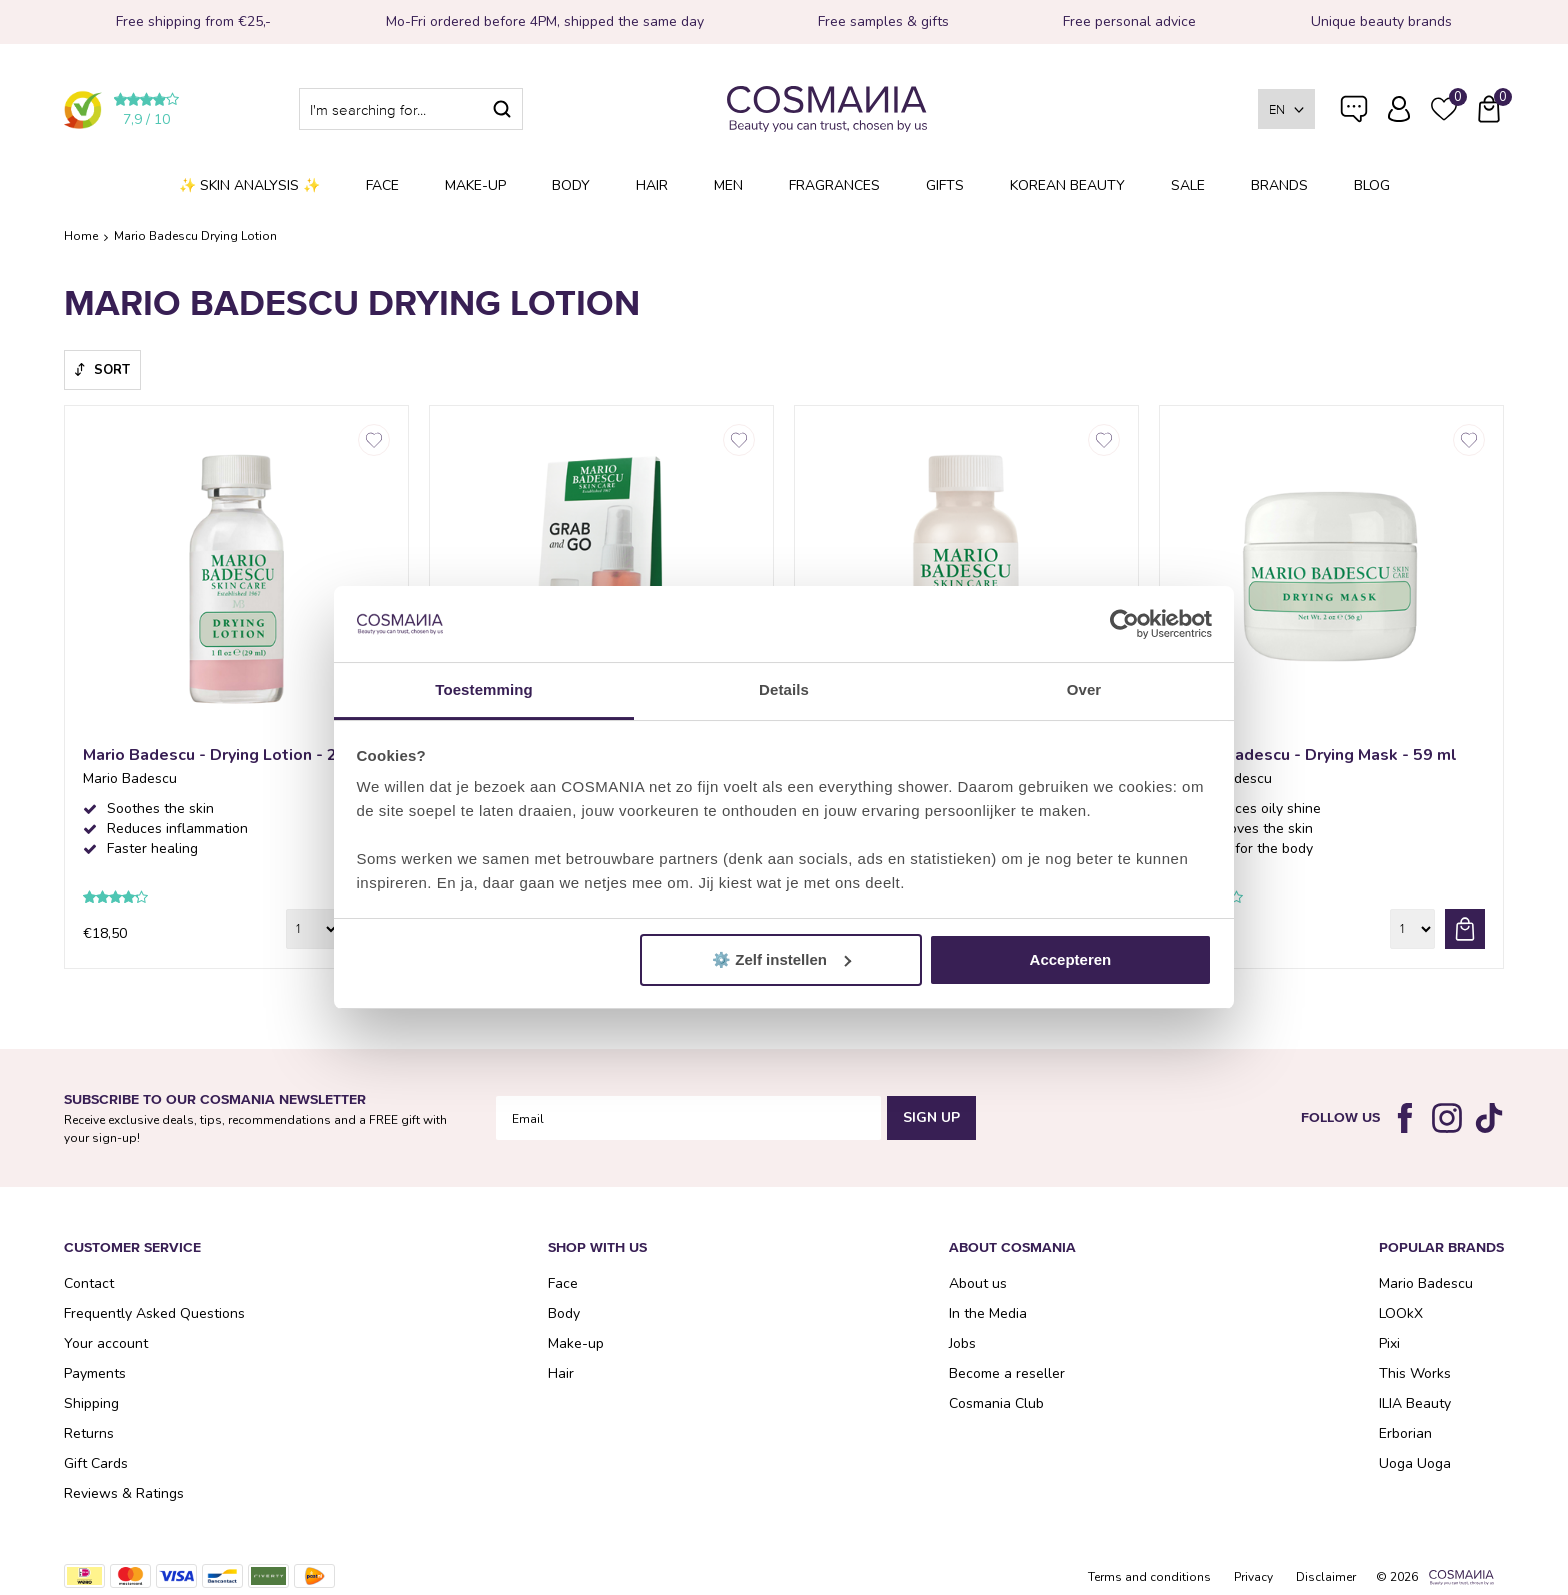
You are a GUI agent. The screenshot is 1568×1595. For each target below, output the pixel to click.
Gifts (945, 185)
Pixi (1389, 1343)
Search (502, 109)
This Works (1415, 1373)
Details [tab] (784, 689)
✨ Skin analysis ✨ (249, 185)
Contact (89, 1283)
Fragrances (834, 185)
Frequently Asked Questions (1354, 122)
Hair (652, 185)
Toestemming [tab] (484, 689)
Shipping (91, 1403)
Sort (112, 370)
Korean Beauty (1067, 185)
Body (571, 185)
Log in (1399, 109)
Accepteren (1071, 959)
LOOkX (1401, 1313)
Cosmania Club (996, 1403)
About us (978, 1283)
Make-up (475, 185)
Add (1465, 929)
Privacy (1253, 1577)
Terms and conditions (1149, 1577)
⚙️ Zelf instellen (781, 959)
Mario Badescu (1426, 1283)
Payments (95, 1373)
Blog (1372, 185)
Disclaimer (1326, 1577)
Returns (89, 1433)
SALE (1188, 185)
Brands (1279, 185)
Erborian (1405, 1433)
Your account (106, 1343)
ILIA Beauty (1415, 1403)
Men (728, 185)
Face (382, 185)
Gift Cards (96, 1463)
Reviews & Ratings (124, 1493)
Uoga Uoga (1415, 1463)
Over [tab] (1084, 689)
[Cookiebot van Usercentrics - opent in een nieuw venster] (1124, 624)
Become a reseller (1007, 1373)
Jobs (962, 1343)
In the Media (988, 1313)
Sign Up (931, 1117)
